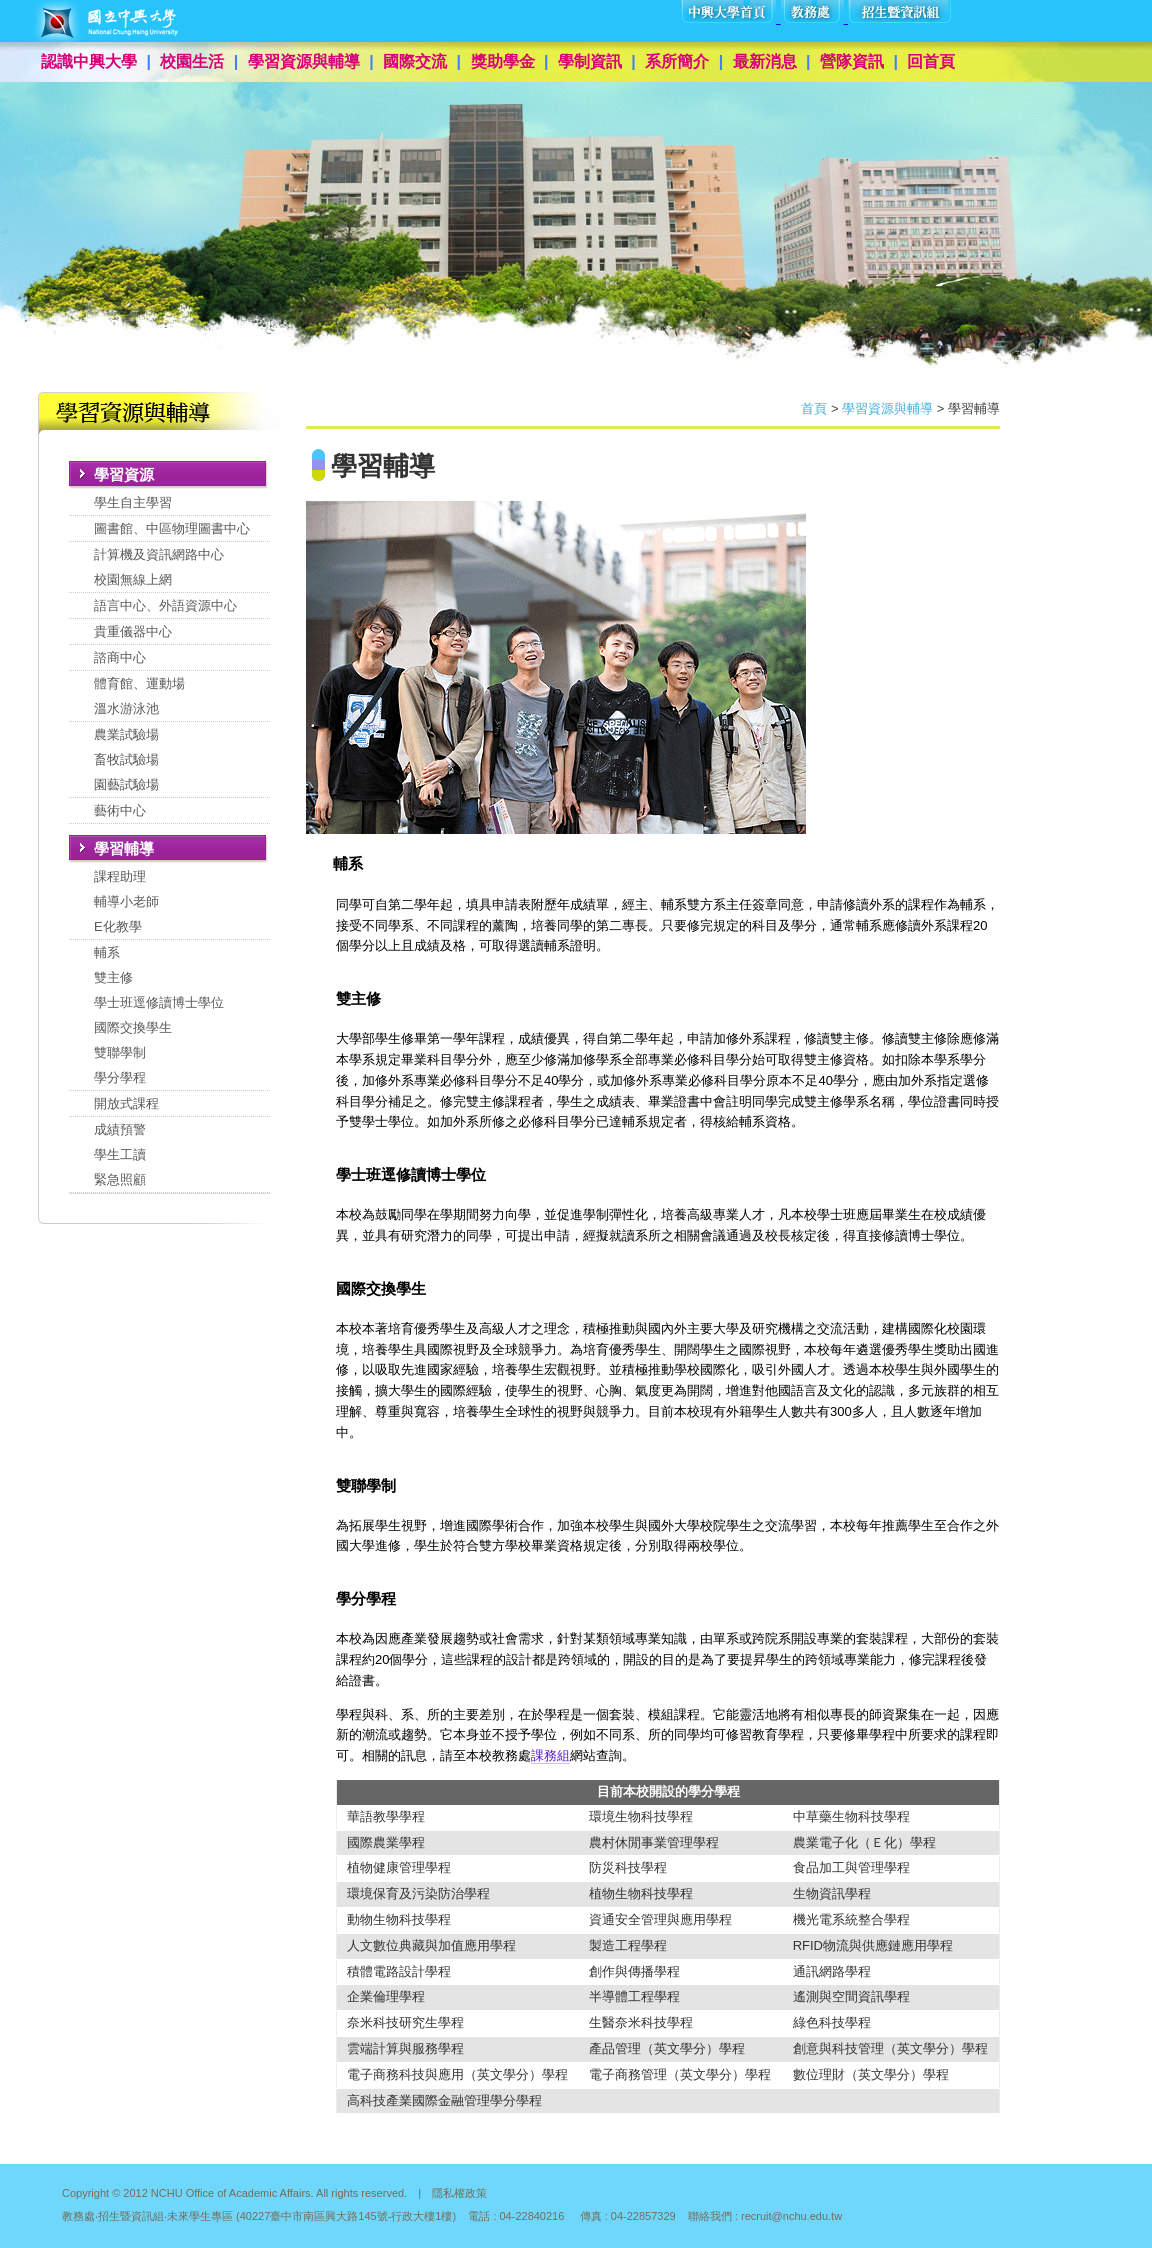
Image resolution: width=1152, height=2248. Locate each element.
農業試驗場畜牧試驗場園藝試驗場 (126, 759)
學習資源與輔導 (304, 61)
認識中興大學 (89, 61)
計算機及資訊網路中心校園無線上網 (159, 567)
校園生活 (192, 61)
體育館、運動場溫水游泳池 (139, 696)
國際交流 (415, 61)
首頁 (814, 408)
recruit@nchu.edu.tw (791, 2216)
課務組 (550, 1755)
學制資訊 (590, 61)
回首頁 (931, 61)
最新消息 (765, 61)
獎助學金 (503, 61)
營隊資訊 (852, 61)
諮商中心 (120, 657)
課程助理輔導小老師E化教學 (126, 901)
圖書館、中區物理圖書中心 (172, 528)
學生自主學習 (133, 502)
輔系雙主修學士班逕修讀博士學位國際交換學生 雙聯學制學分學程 (159, 1015)
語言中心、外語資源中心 (165, 605)
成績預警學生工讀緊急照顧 (120, 1154)
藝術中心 (120, 810)
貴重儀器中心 (133, 631)
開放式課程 (126, 1103)
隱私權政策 (459, 2193)
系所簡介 (677, 61)
